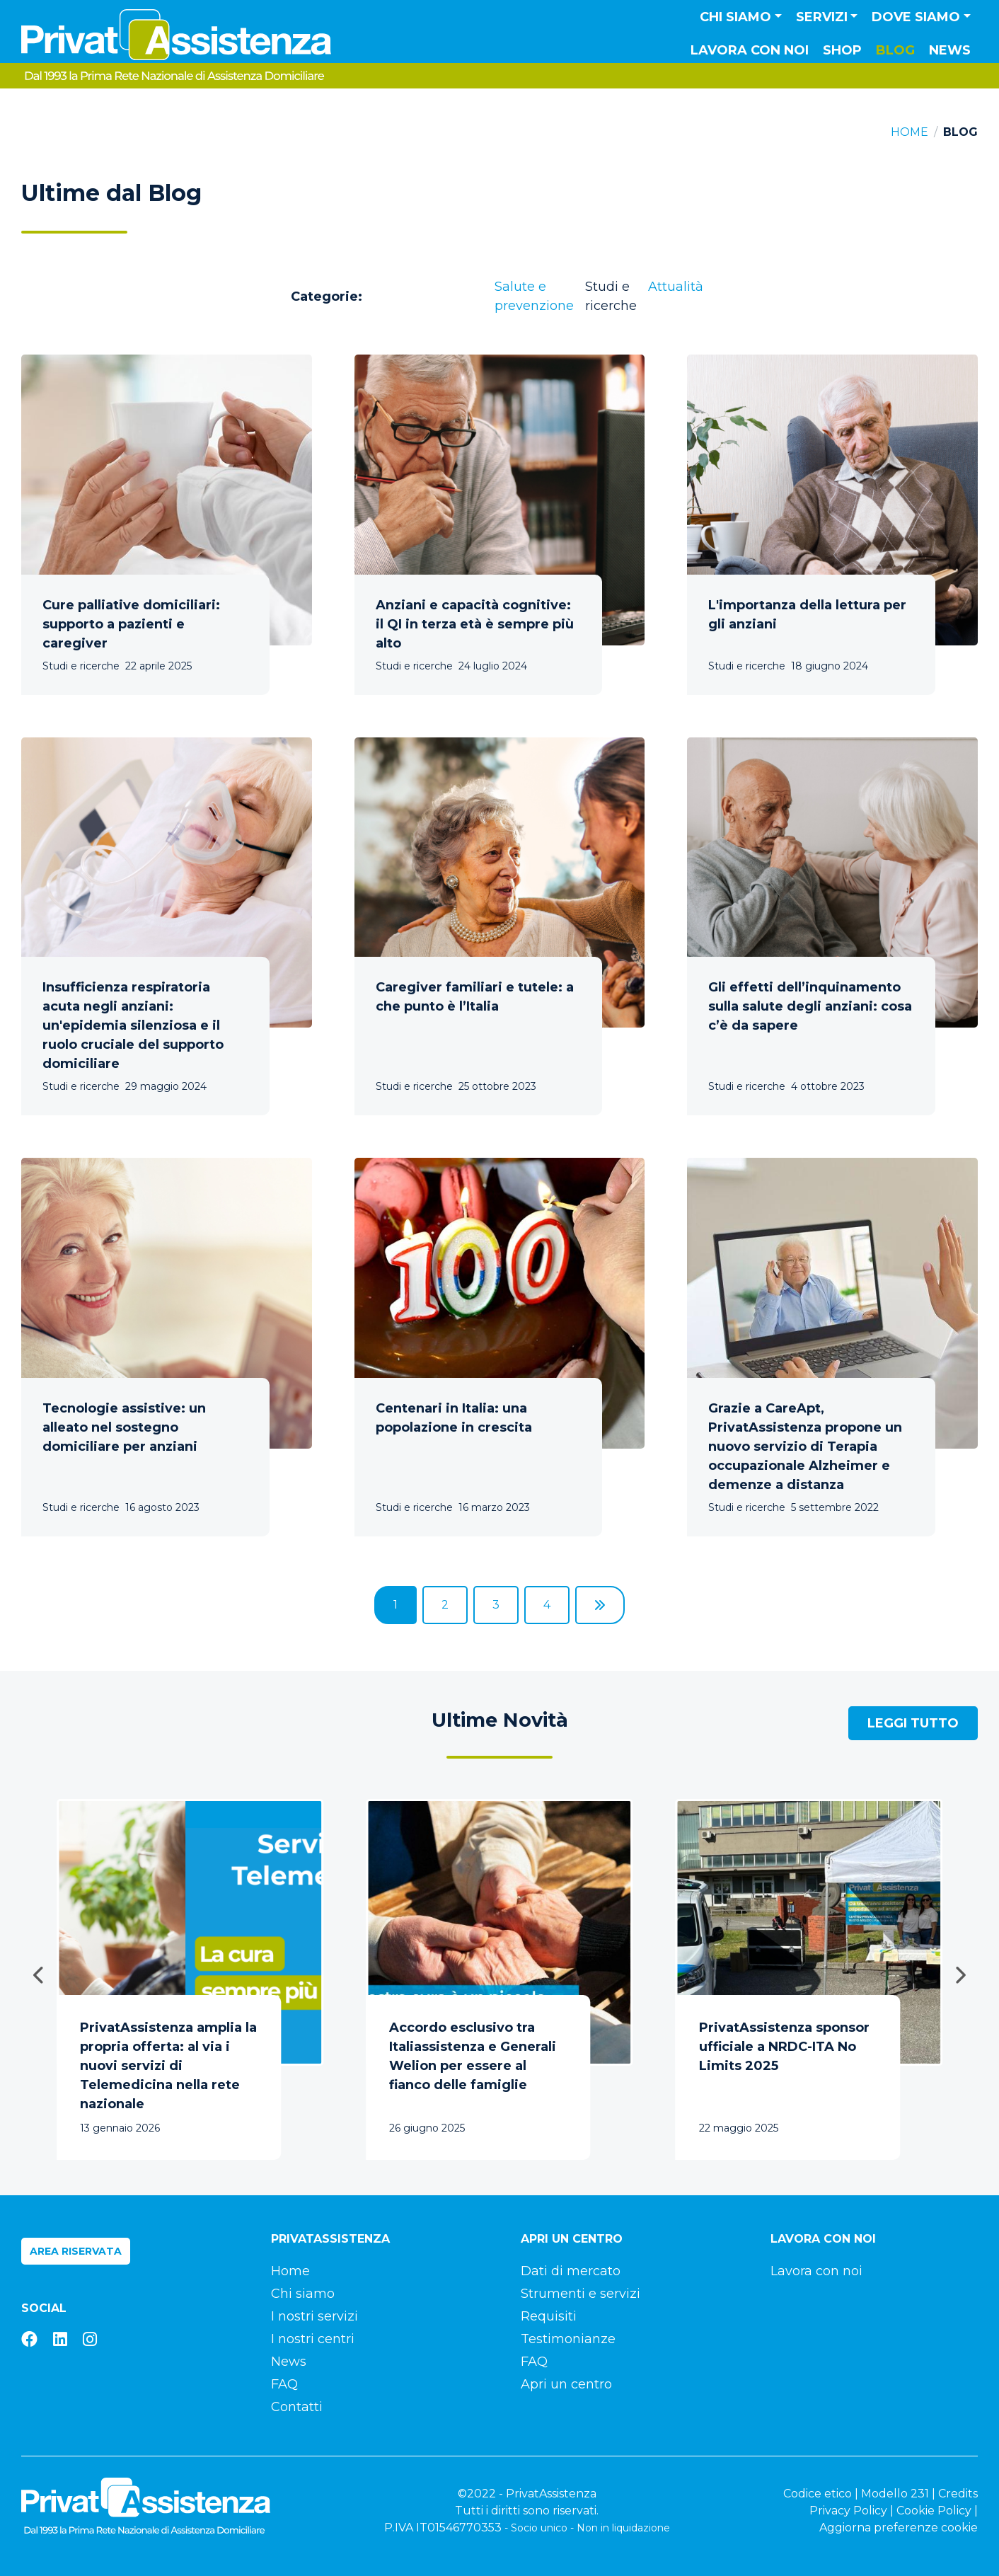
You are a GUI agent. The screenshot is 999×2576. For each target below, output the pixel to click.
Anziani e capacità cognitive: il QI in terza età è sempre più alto (475, 624)
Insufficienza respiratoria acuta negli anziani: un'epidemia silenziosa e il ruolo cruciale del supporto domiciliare (133, 1025)
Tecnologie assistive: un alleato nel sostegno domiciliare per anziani (124, 1427)
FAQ (284, 2384)
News (950, 50)
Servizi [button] (822, 17)
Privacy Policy (848, 2510)
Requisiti (549, 2316)
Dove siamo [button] (916, 17)
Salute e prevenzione (534, 296)
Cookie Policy (933, 2510)
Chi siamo (303, 2293)
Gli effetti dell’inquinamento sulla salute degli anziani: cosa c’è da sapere (810, 1006)
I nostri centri (312, 2339)
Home (909, 132)
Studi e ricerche (611, 296)
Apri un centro (566, 2384)
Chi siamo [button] (735, 17)
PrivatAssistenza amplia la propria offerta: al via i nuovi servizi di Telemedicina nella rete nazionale (168, 2066)
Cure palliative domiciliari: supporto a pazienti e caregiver (131, 624)
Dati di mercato (570, 2271)
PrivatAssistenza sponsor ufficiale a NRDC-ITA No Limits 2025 (784, 2047)
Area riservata (76, 2251)
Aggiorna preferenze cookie (898, 2527)
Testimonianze (568, 2339)
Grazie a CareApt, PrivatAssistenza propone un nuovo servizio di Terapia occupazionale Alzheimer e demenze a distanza (805, 1447)
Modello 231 (895, 2493)
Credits (958, 2493)
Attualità (675, 286)
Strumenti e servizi (580, 2293)
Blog (895, 50)
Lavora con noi (750, 50)
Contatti (297, 2407)
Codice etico (817, 2493)
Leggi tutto (913, 1723)
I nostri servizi (314, 2316)
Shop (842, 50)
